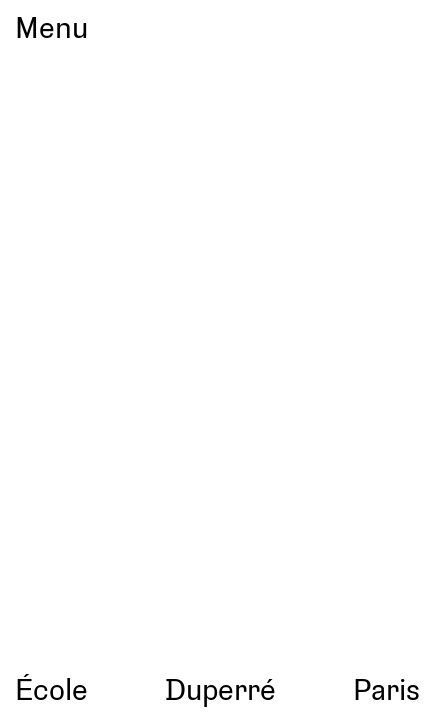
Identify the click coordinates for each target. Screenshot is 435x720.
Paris (386, 688)
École (51, 688)
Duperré (220, 688)
